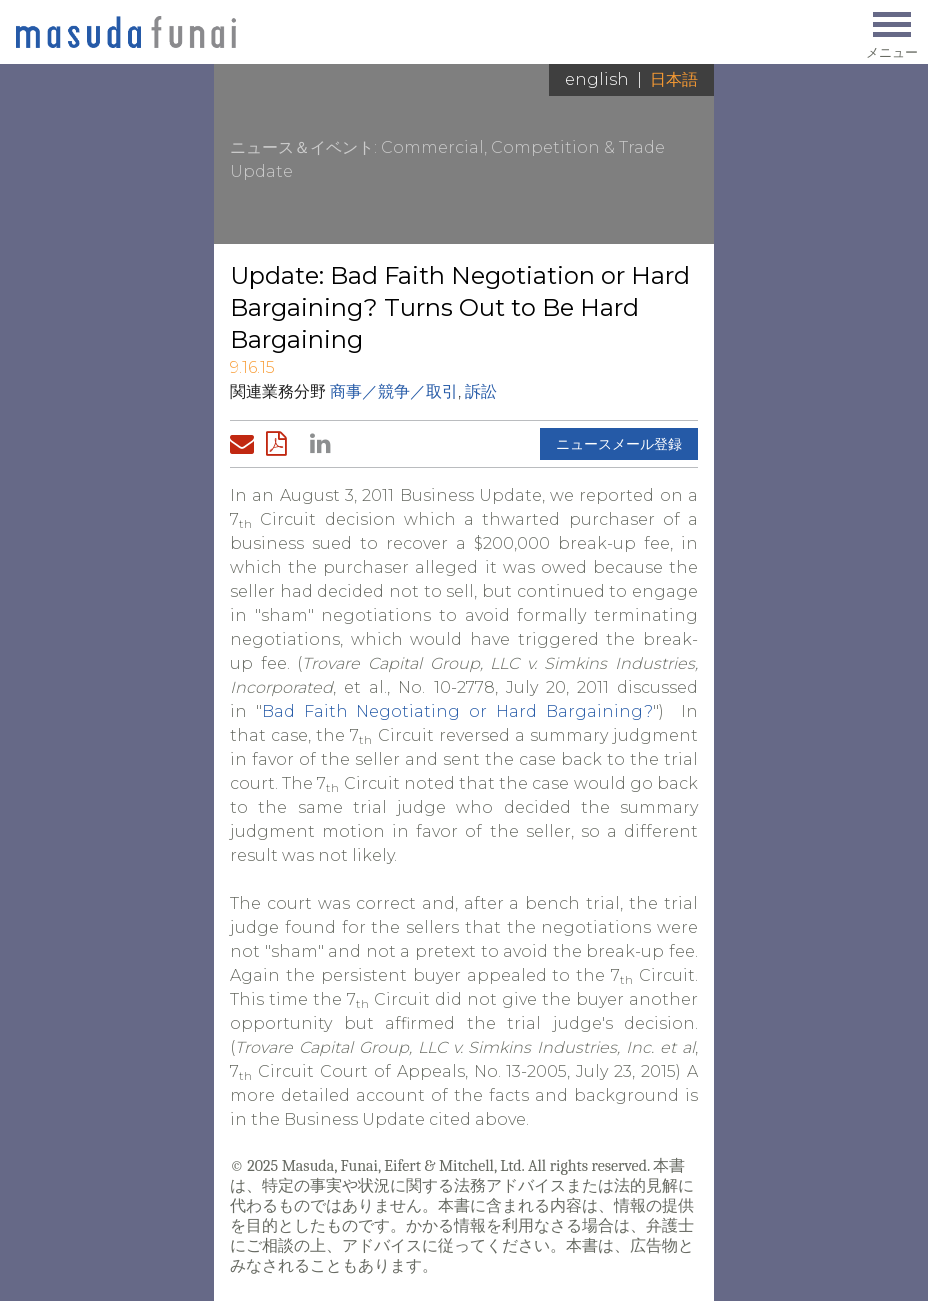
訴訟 (481, 391)
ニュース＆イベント (302, 147)
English (597, 79)
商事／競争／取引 (394, 391)
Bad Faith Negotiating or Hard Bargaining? (457, 711)
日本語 (674, 79)
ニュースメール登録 (619, 444)
